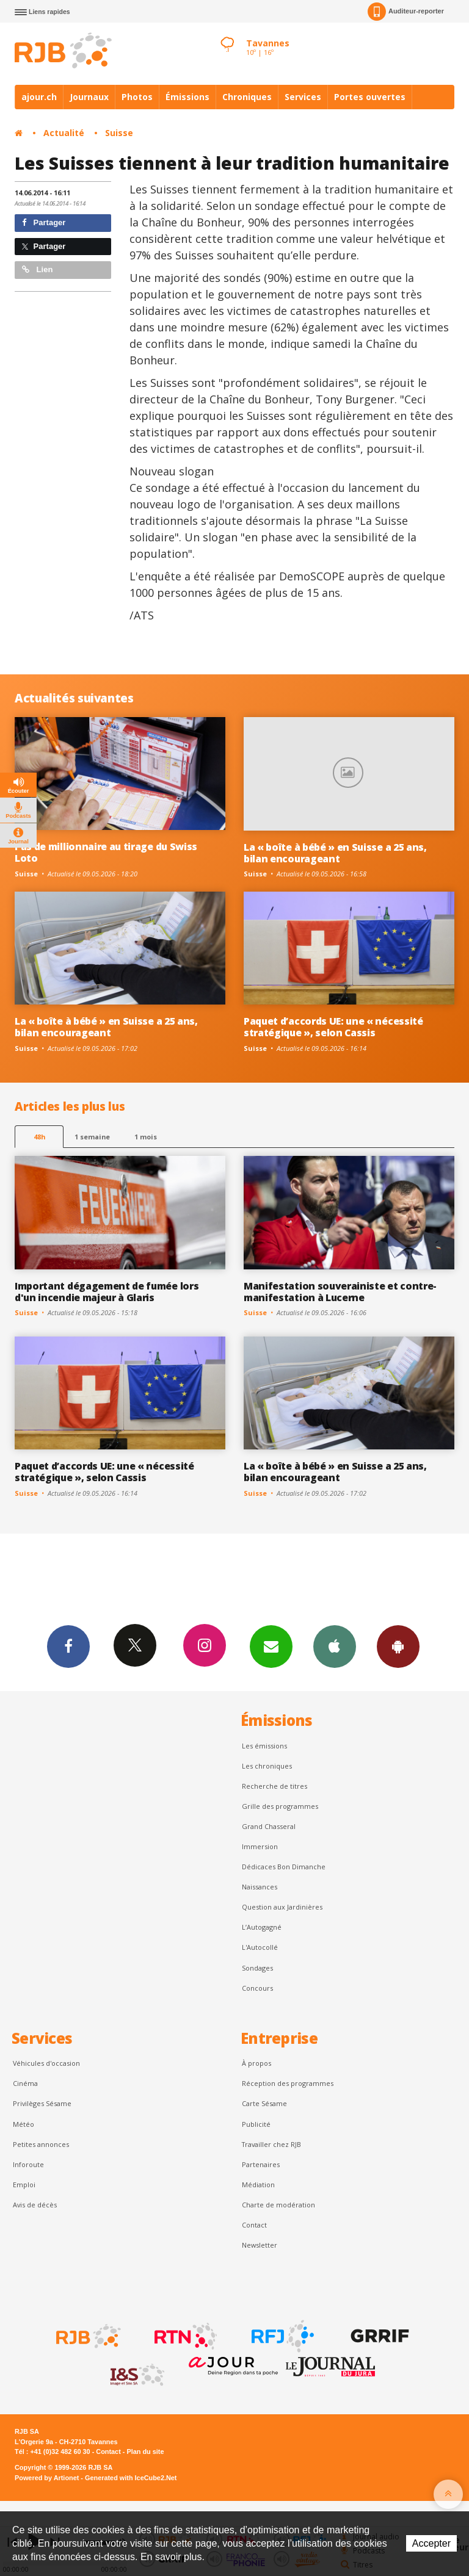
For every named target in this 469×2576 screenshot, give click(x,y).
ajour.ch (39, 97)
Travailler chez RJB (271, 2144)
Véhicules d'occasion (46, 2063)
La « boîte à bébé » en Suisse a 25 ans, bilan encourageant (335, 852)
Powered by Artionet (47, 2477)
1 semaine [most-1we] (92, 1136)
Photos (137, 97)
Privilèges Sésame (42, 2103)
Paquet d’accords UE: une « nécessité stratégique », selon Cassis (333, 1026)
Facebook (68, 1646)
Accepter (431, 2543)
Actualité (63, 133)
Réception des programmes (287, 2083)
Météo (23, 2124)
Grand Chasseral (269, 1826)
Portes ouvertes (369, 97)
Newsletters (271, 1646)
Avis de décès (35, 2205)
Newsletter (259, 2245)
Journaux (89, 97)
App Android (398, 1646)
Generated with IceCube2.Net (130, 2477)
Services (303, 97)
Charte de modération (278, 2205)
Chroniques (247, 97)
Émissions (187, 97)
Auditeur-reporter (406, 11)
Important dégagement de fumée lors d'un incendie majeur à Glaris (106, 1291)
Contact (254, 2225)
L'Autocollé (260, 1947)
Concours (257, 1988)
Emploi (24, 2184)
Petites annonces (41, 2144)
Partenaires (261, 2164)
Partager (43, 222)
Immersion (260, 1846)
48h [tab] (39, 1136)
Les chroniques (267, 1766)
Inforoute (28, 2164)
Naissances (259, 1887)
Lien (37, 269)
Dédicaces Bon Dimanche (283, 1867)
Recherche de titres (274, 1786)
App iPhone (334, 1646)
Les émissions (264, 1746)
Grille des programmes (280, 1806)
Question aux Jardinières (282, 1907)
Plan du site (145, 2451)
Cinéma (25, 2083)
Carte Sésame (264, 2103)
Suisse (119, 133)
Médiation (258, 2184)
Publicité (256, 2124)
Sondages (257, 1968)
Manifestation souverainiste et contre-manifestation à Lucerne (340, 1291)
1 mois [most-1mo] (145, 1136)
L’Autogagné (262, 1927)
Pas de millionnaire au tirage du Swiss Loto (106, 852)
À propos (256, 2063)
